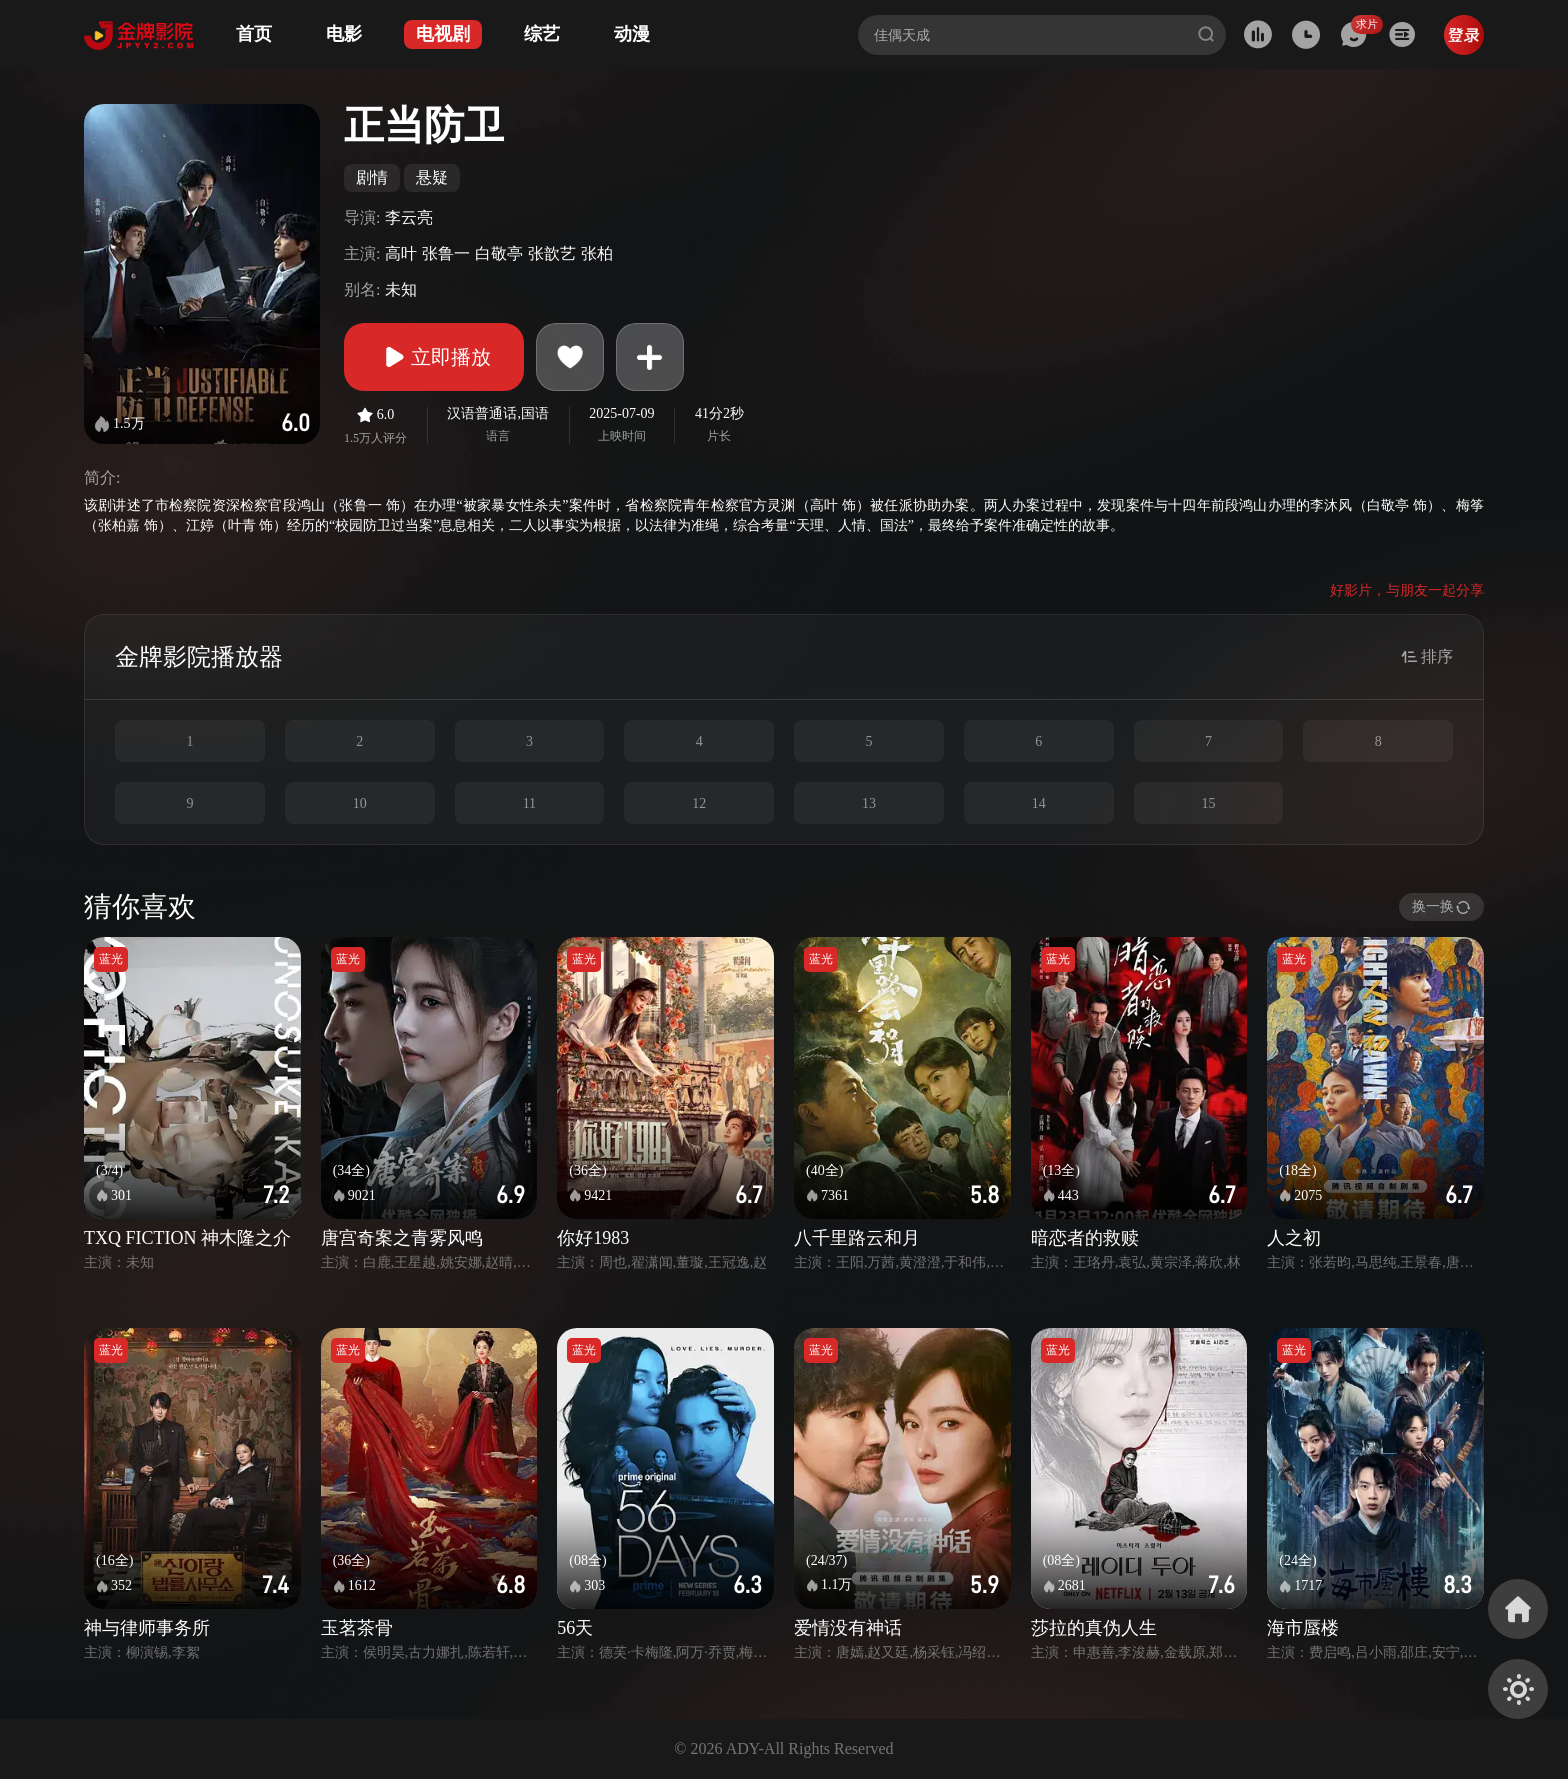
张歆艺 (552, 253)
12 (699, 803)
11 (529, 803)
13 (869, 803)
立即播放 (434, 357)
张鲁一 (446, 253)
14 (1039, 803)
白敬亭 (499, 253)
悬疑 (432, 177)
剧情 (372, 177)
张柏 (597, 253)
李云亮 (409, 217)
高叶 (401, 253)
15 (1208, 803)
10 (360, 803)
